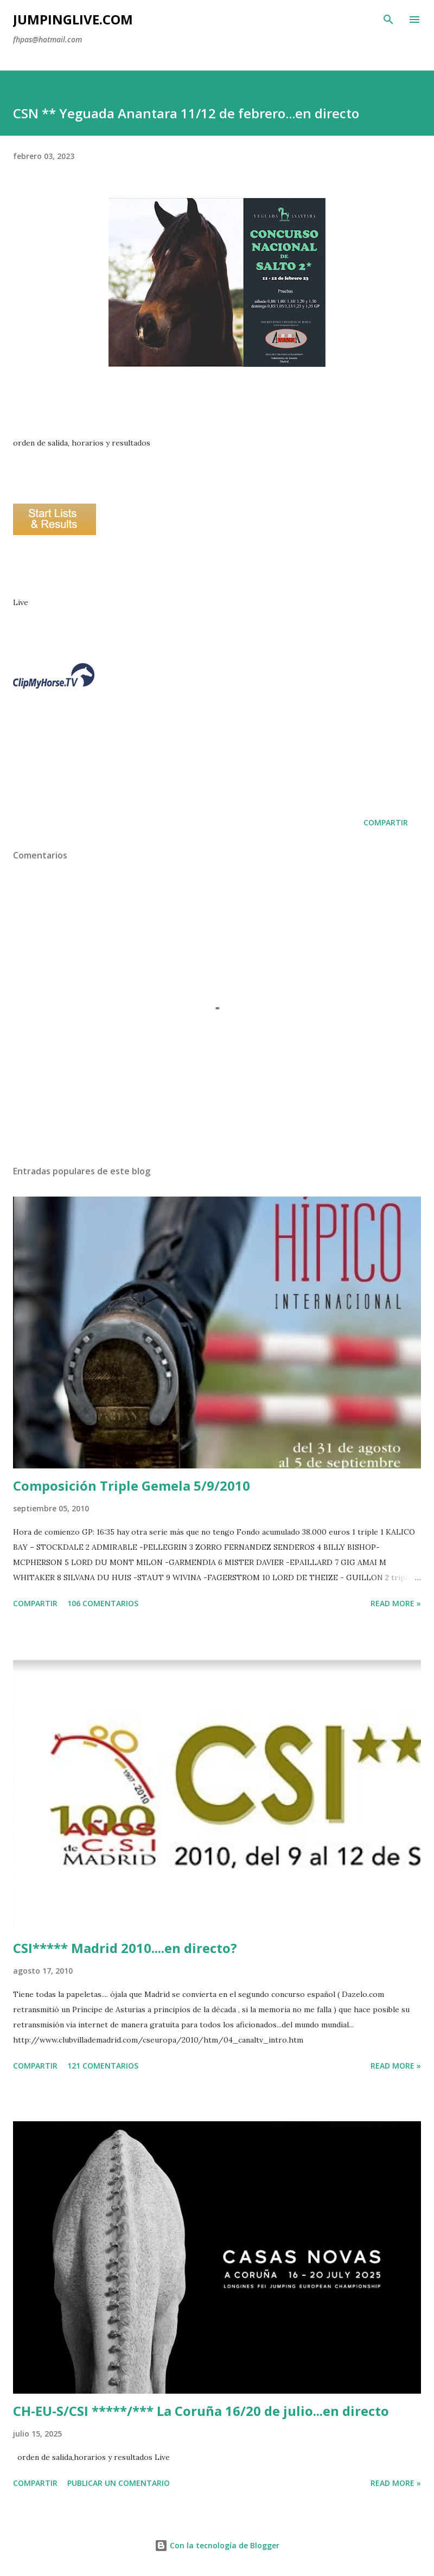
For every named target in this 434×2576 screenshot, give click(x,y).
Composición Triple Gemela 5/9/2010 (131, 1485)
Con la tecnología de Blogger (217, 2545)
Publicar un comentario (118, 2483)
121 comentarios (102, 2065)
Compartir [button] (385, 822)
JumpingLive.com (73, 19)
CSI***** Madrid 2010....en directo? (125, 1948)
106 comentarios (102, 1603)
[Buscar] (388, 19)
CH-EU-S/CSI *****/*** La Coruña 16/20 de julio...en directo (201, 2411)
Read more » (396, 1603)
